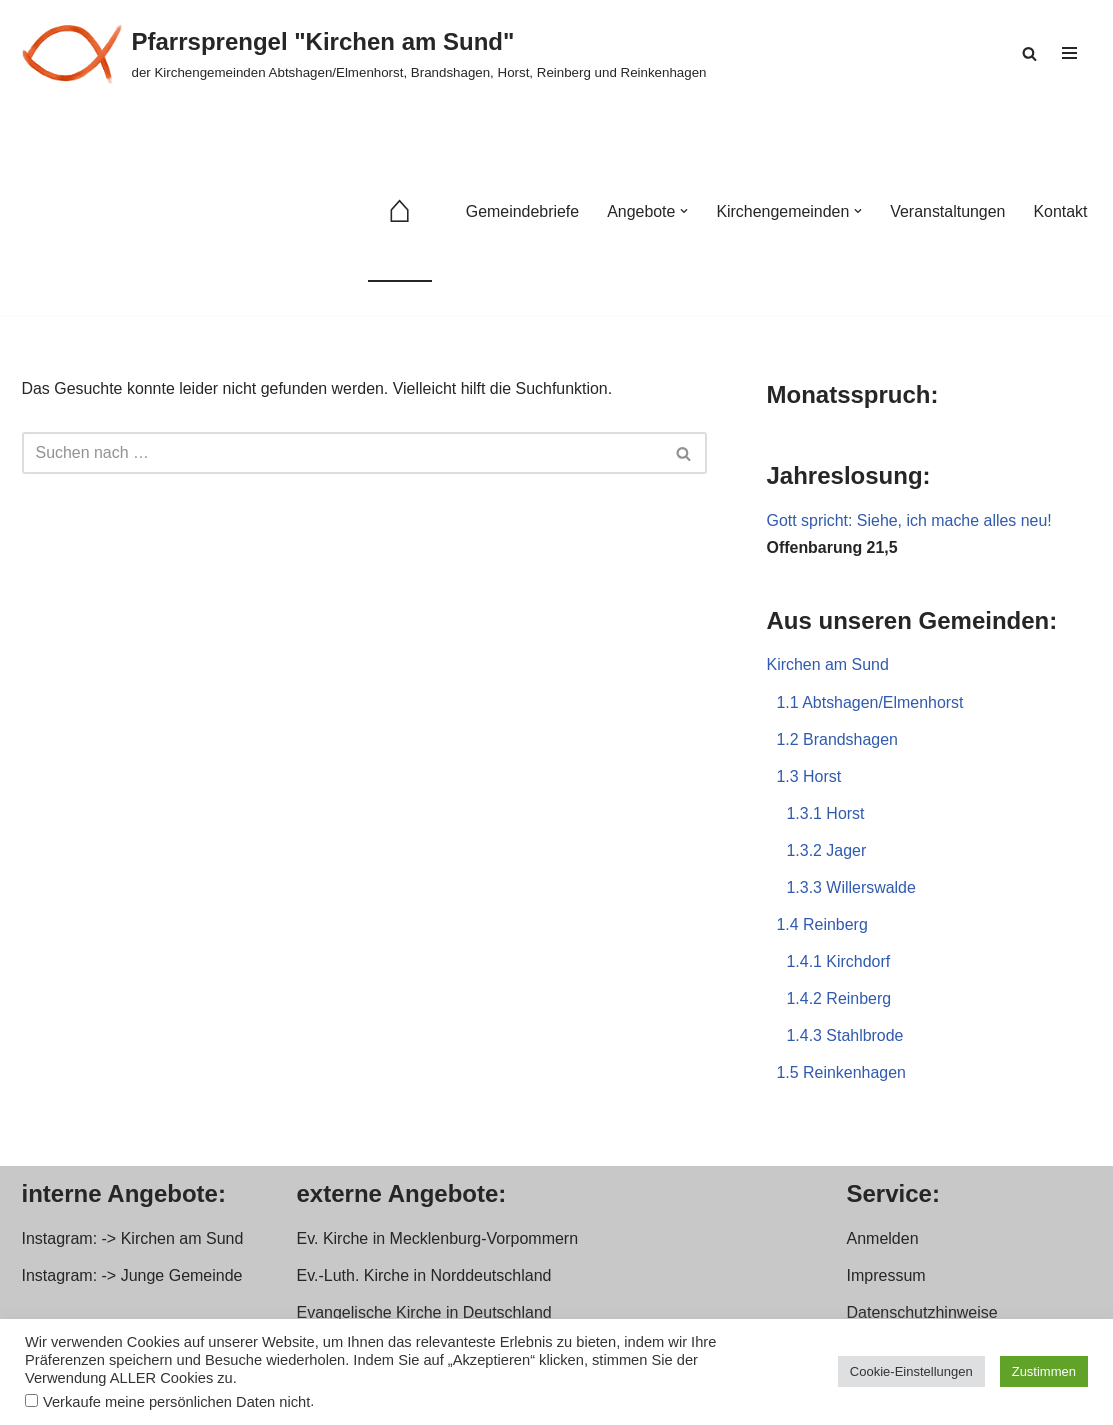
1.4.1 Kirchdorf (839, 963)
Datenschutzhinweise (922, 1315)
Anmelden (883, 1240)
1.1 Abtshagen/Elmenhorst (871, 702)
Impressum (886, 1278)
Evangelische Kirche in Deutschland (424, 1315)
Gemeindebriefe (521, 211)
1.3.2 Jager (827, 851)
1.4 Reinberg (823, 926)
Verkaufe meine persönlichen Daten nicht (176, 1402)
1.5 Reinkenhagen (842, 1074)
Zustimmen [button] (1044, 1371)
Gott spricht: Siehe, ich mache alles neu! (910, 520)
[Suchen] (1029, 53)
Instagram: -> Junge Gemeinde (132, 1278)
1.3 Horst (809, 777)
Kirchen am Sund (828, 665)
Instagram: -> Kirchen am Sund (133, 1240)
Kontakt (1060, 211)
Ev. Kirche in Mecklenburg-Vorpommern (438, 1240)
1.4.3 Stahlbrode (845, 1037)
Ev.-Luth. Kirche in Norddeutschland (424, 1278)
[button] (683, 211)
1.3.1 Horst (826, 814)
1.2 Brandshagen (838, 740)
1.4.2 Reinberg (839, 1000)
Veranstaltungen (948, 211)
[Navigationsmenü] (1069, 53)
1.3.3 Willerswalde (852, 888)
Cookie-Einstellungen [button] (911, 1371)
